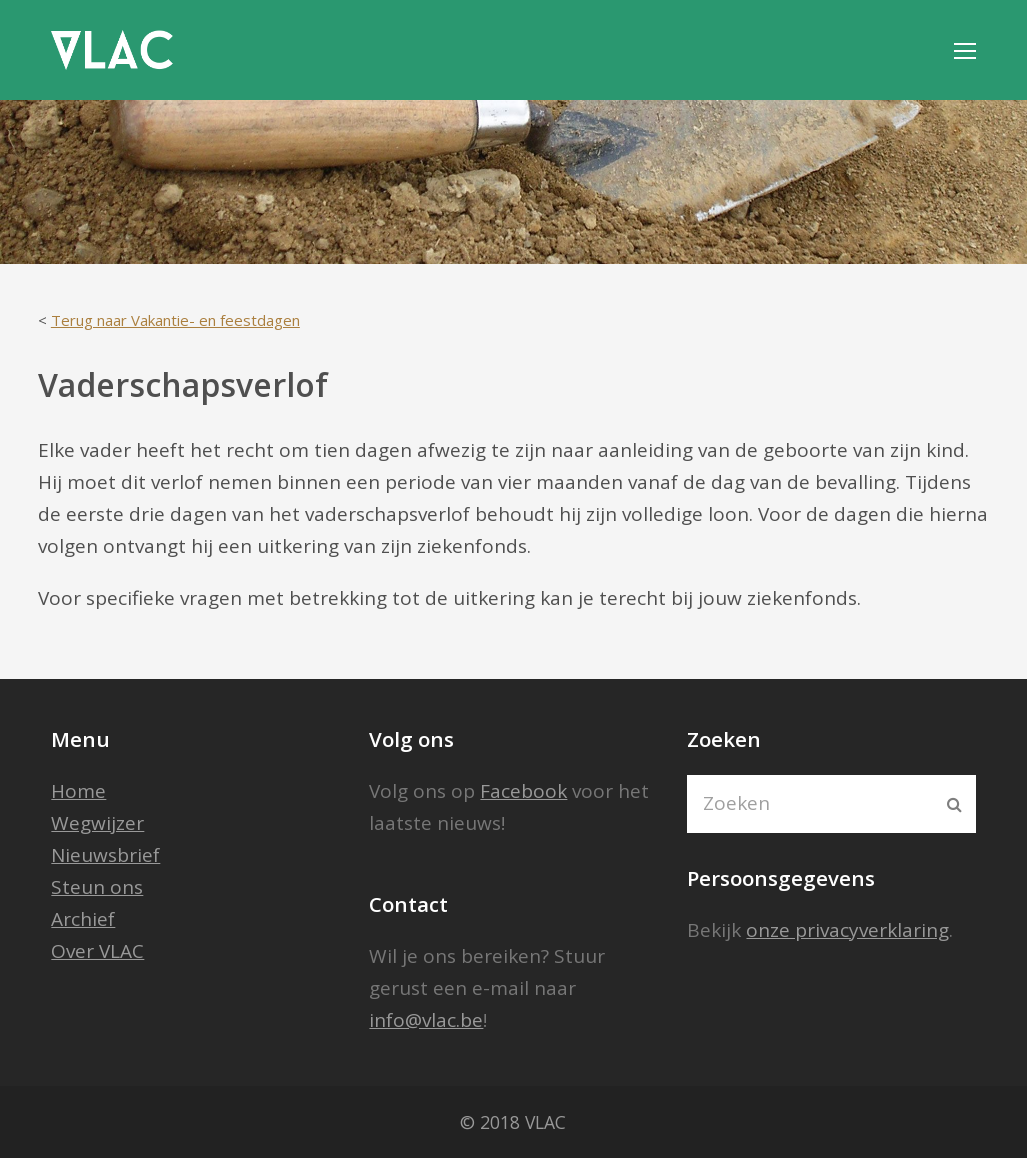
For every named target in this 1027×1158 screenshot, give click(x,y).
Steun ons (97, 887)
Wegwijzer (97, 823)
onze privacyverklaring (847, 930)
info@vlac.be (426, 1020)
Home (78, 791)
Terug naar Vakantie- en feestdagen (175, 320)
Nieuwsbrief (105, 855)
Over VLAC (97, 951)
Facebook (523, 791)
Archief (83, 919)
